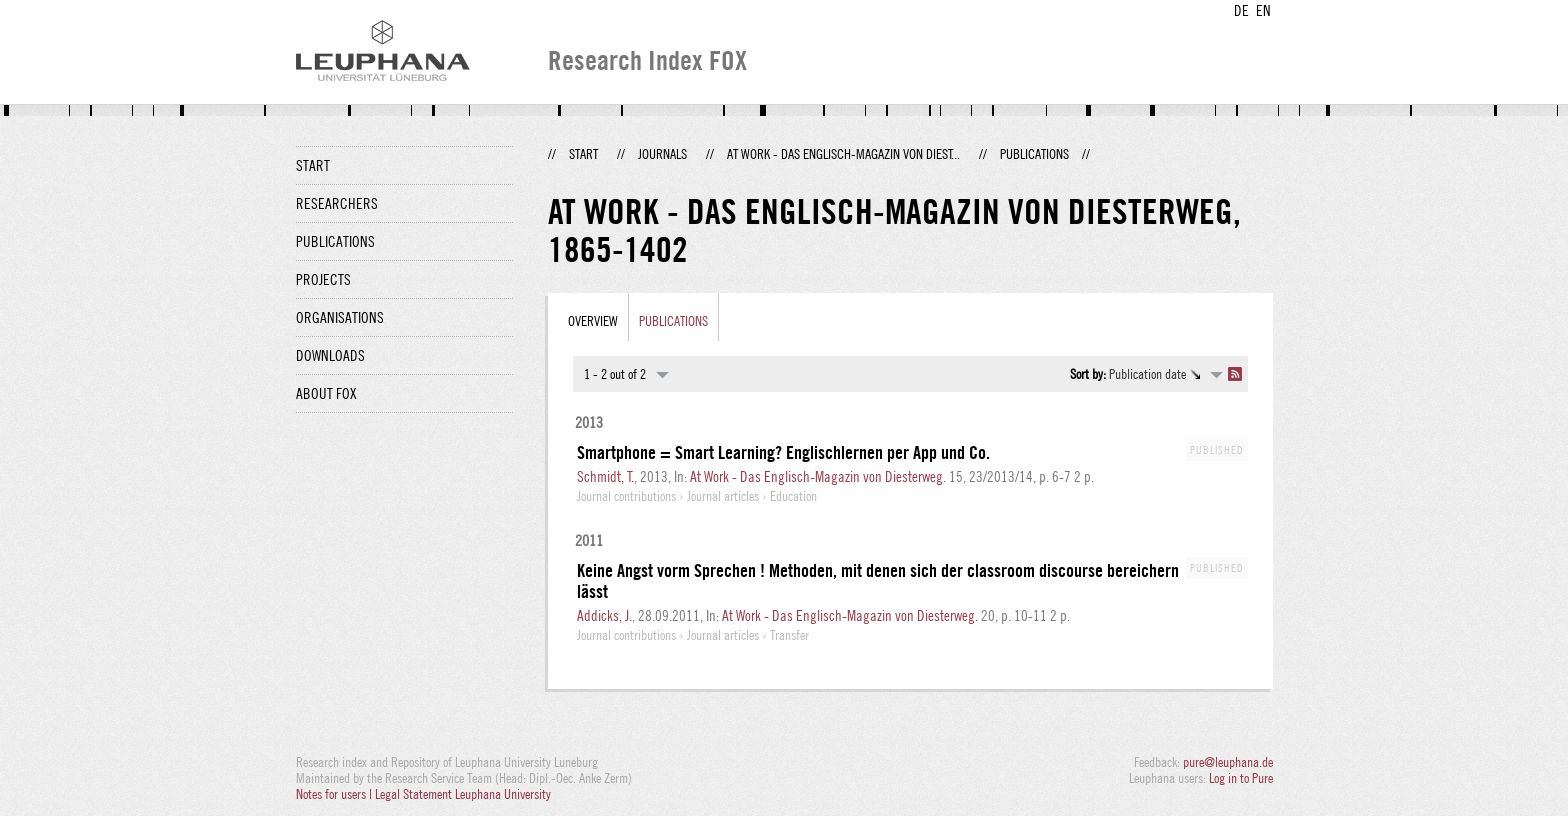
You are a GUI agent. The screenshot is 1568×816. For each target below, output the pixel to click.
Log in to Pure (1241, 778)
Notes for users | (335, 794)
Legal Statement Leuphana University (463, 794)
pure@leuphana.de (1228, 762)
